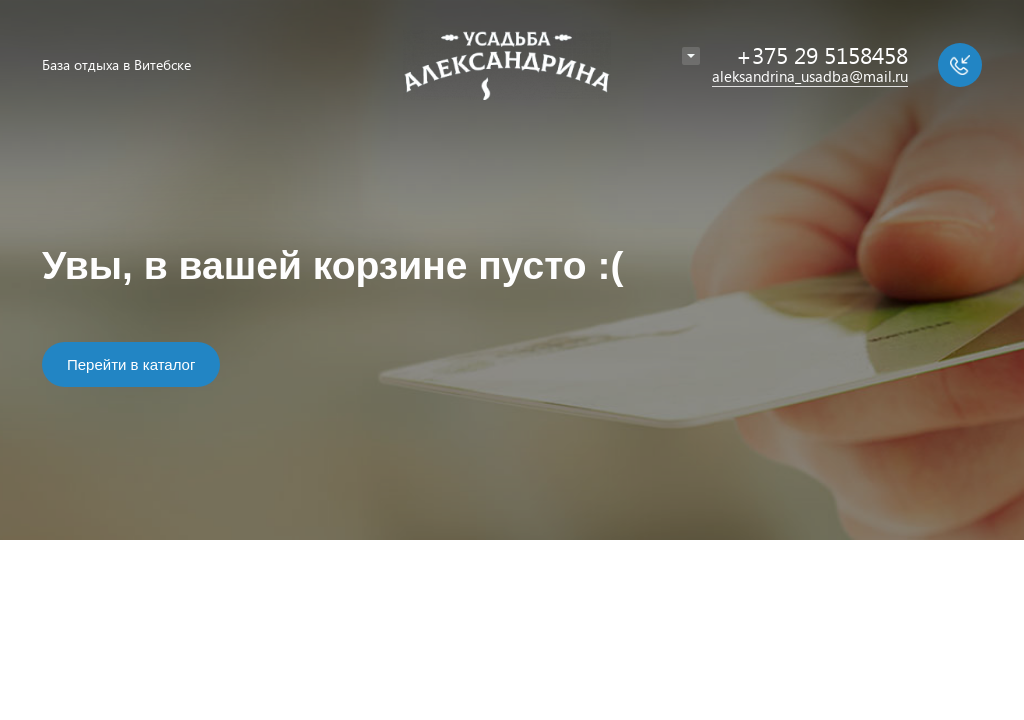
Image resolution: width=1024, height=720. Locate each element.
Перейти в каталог (131, 364)
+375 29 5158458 (822, 54)
